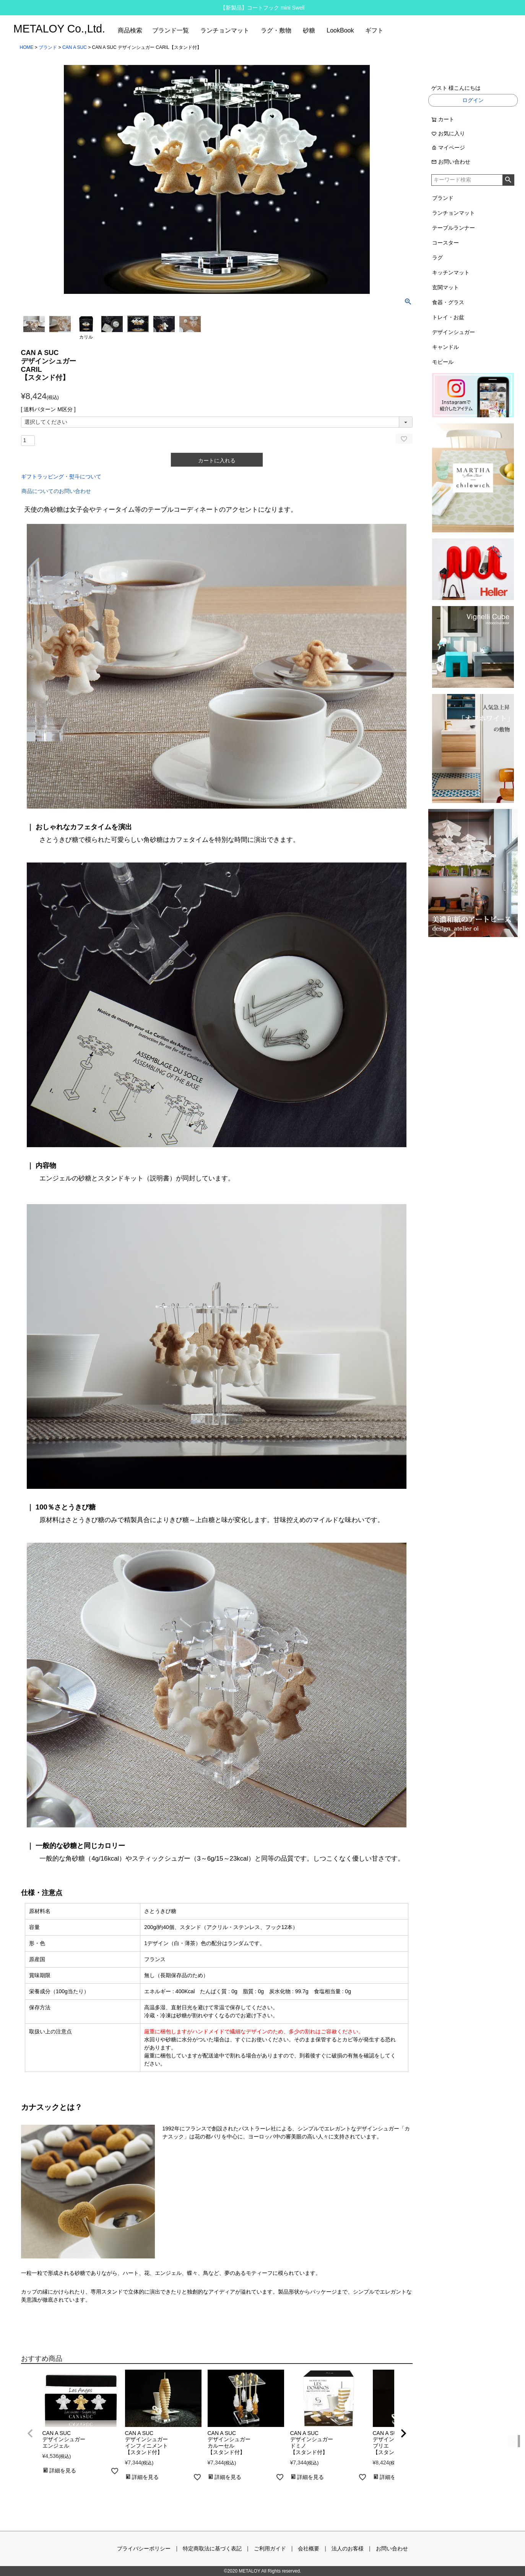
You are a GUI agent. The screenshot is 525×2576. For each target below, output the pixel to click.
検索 (508, 180)
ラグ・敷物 (276, 30)
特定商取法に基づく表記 (212, 2548)
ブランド (48, 47)
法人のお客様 (348, 2548)
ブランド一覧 (170, 30)
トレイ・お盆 (448, 317)
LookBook (340, 30)
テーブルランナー (453, 228)
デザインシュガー (453, 332)
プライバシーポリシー (144, 2548)
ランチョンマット (224, 30)
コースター (445, 243)
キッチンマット (451, 272)
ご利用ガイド (270, 2548)
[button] (30, 2433)
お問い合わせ (450, 162)
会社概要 (308, 2548)
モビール (442, 362)
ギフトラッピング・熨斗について (61, 476)
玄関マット (445, 287)
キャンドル (445, 347)
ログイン (473, 100)
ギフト (374, 30)
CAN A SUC (74, 47)
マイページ (448, 147)
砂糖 (309, 30)
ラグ (437, 258)
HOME (27, 47)
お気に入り (448, 133)
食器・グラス (448, 302)
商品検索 (130, 30)
